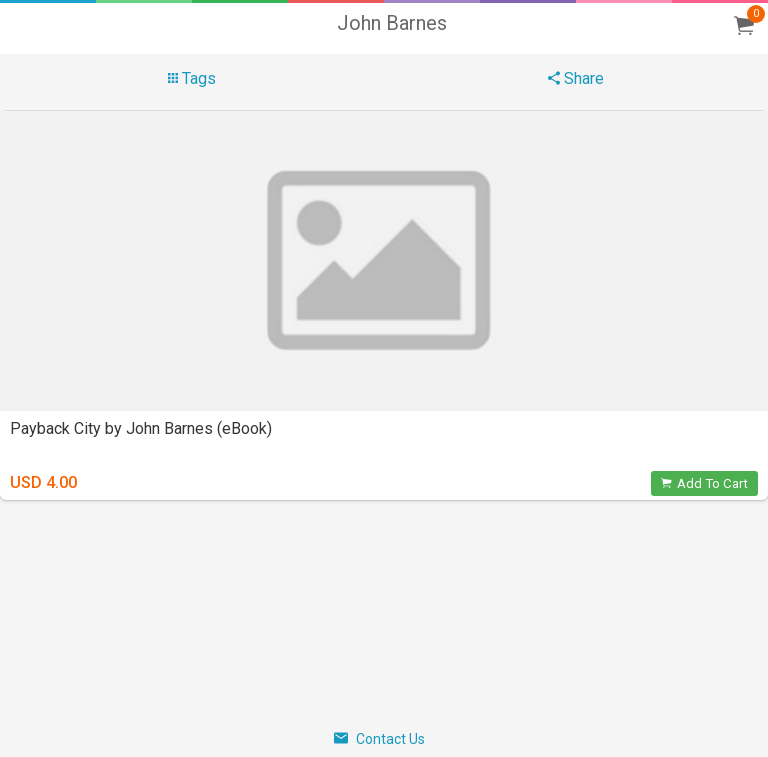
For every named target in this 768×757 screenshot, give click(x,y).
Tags (192, 78)
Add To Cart (704, 483)
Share (576, 78)
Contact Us (379, 739)
